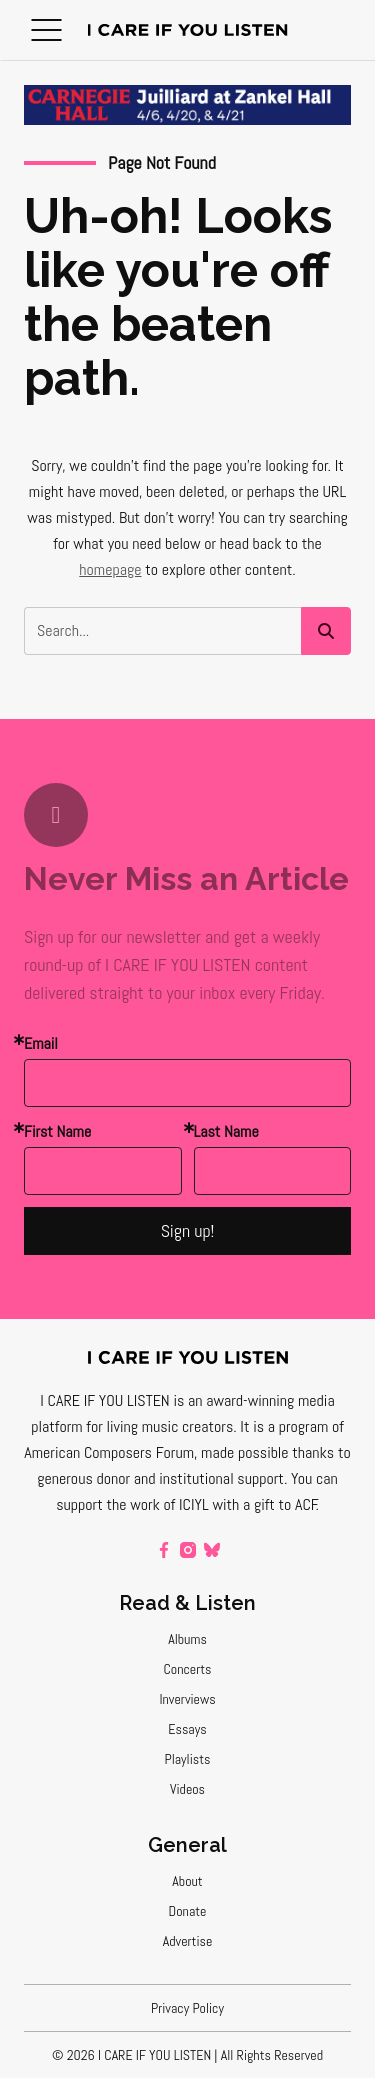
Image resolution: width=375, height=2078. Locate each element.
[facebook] (164, 1550)
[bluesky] (212, 1550)
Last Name (226, 1131)
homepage (110, 569)
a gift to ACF (280, 1504)
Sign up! (188, 1230)
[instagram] (188, 1550)
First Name (57, 1131)
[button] (46, 30)
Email (41, 1043)
